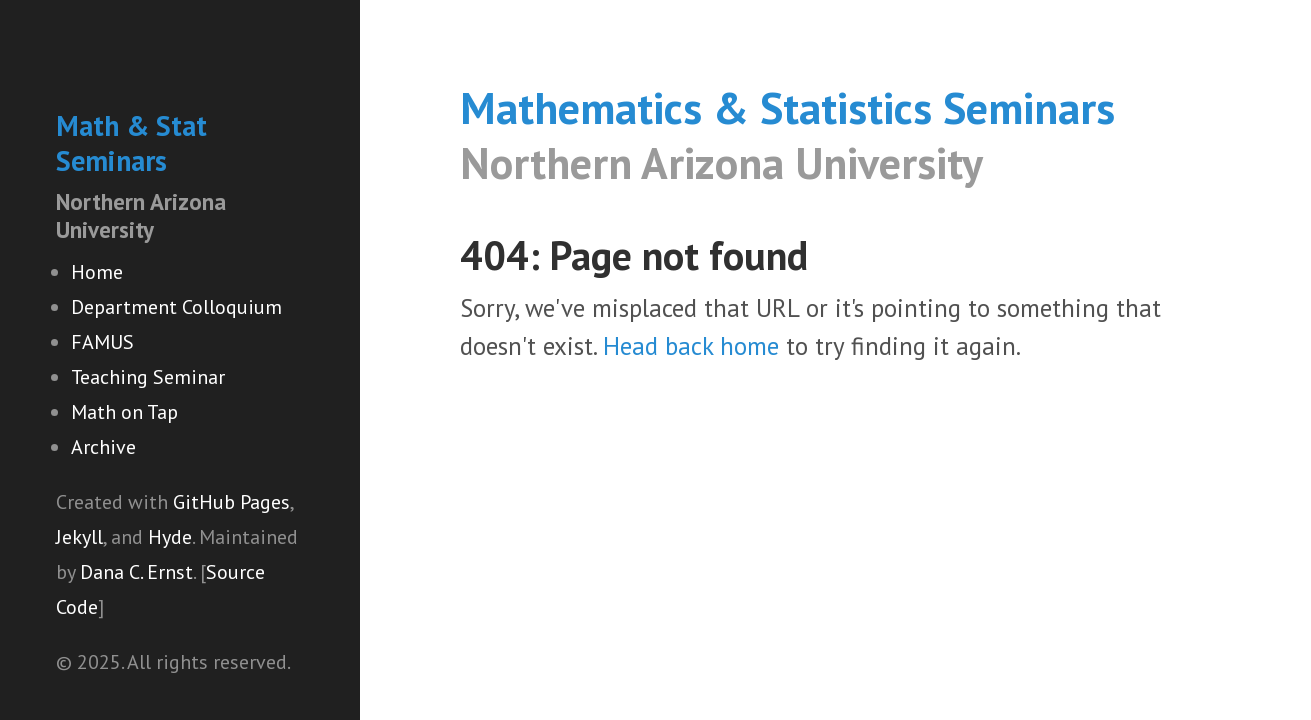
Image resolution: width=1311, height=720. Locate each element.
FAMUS (102, 342)
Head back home (691, 346)
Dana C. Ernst (136, 572)
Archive (103, 447)
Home (97, 272)
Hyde (170, 537)
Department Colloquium (176, 307)
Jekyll (79, 537)
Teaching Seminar (148, 377)
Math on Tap (124, 412)
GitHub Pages (231, 502)
